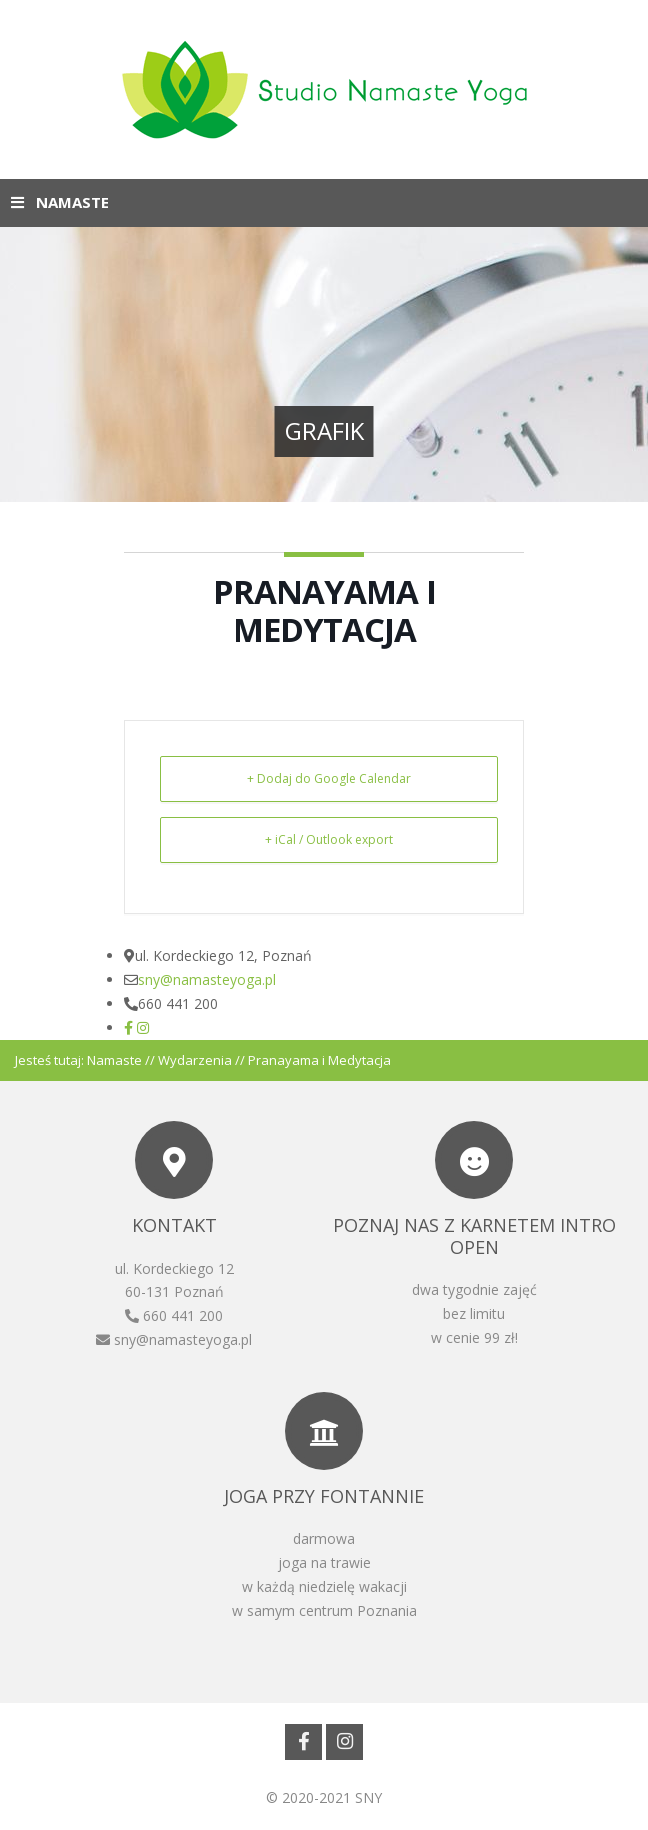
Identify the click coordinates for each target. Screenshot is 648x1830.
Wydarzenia (195, 1060)
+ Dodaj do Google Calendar (329, 778)
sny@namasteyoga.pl (207, 979)
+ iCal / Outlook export (329, 839)
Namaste (114, 1060)
